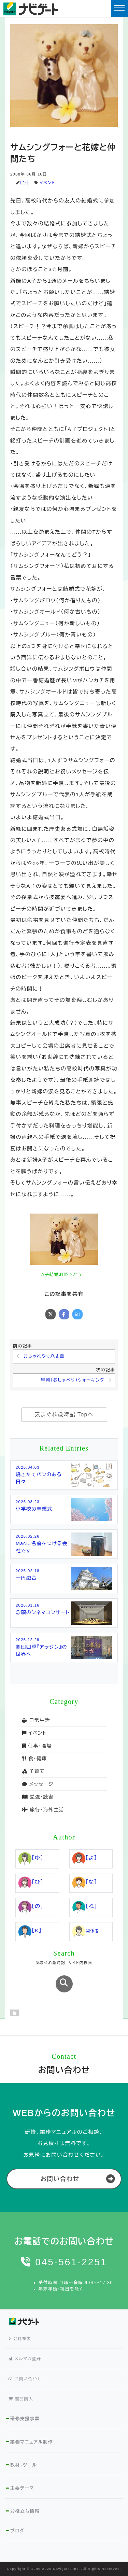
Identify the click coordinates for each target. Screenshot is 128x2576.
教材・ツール (23, 2465)
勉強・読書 (38, 1797)
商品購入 (21, 2399)
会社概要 (20, 2338)
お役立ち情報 (25, 2511)
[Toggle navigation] (119, 8)
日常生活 (36, 1720)
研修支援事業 (25, 2418)
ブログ (17, 2530)
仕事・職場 (37, 1746)
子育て (33, 1771)
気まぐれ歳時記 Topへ (64, 1414)
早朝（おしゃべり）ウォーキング (73, 1380)
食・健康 (34, 1758)
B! (77, 1314)
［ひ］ (24, 183)
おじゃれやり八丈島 (44, 1356)
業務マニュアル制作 (31, 2442)
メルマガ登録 (25, 2358)
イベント (47, 183)
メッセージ (38, 1784)
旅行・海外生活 (43, 1809)
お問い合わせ (60, 2178)
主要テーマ (22, 2488)
